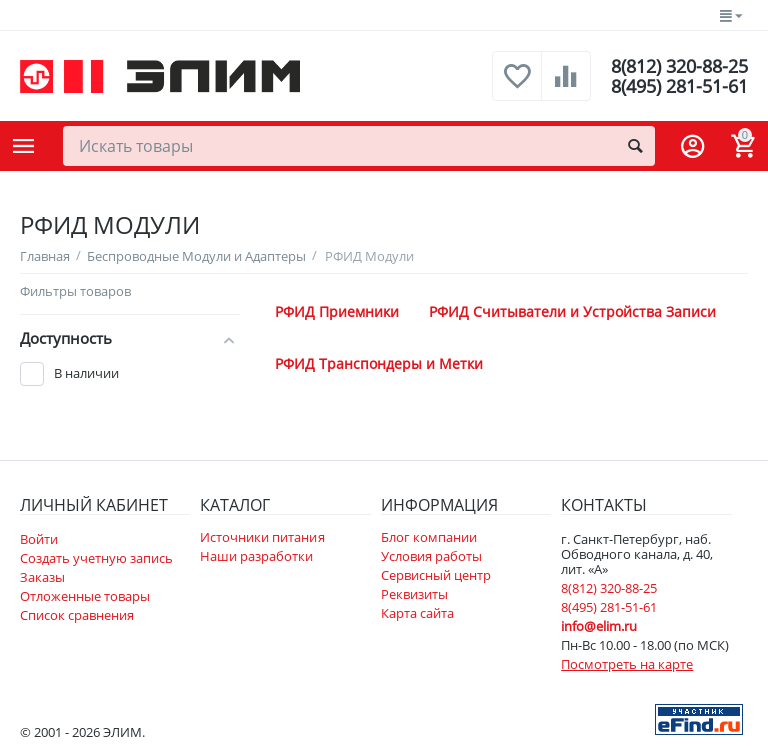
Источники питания (262, 537)
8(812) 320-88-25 (679, 66)
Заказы (42, 577)
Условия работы (431, 556)
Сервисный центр (436, 575)
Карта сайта (417, 613)
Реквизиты (414, 594)
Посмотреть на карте (627, 664)
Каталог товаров (24, 146)
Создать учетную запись (96, 558)
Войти (39, 539)
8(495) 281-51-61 (679, 86)
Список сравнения (77, 615)
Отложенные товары (85, 596)
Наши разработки (256, 556)
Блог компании (429, 537)
